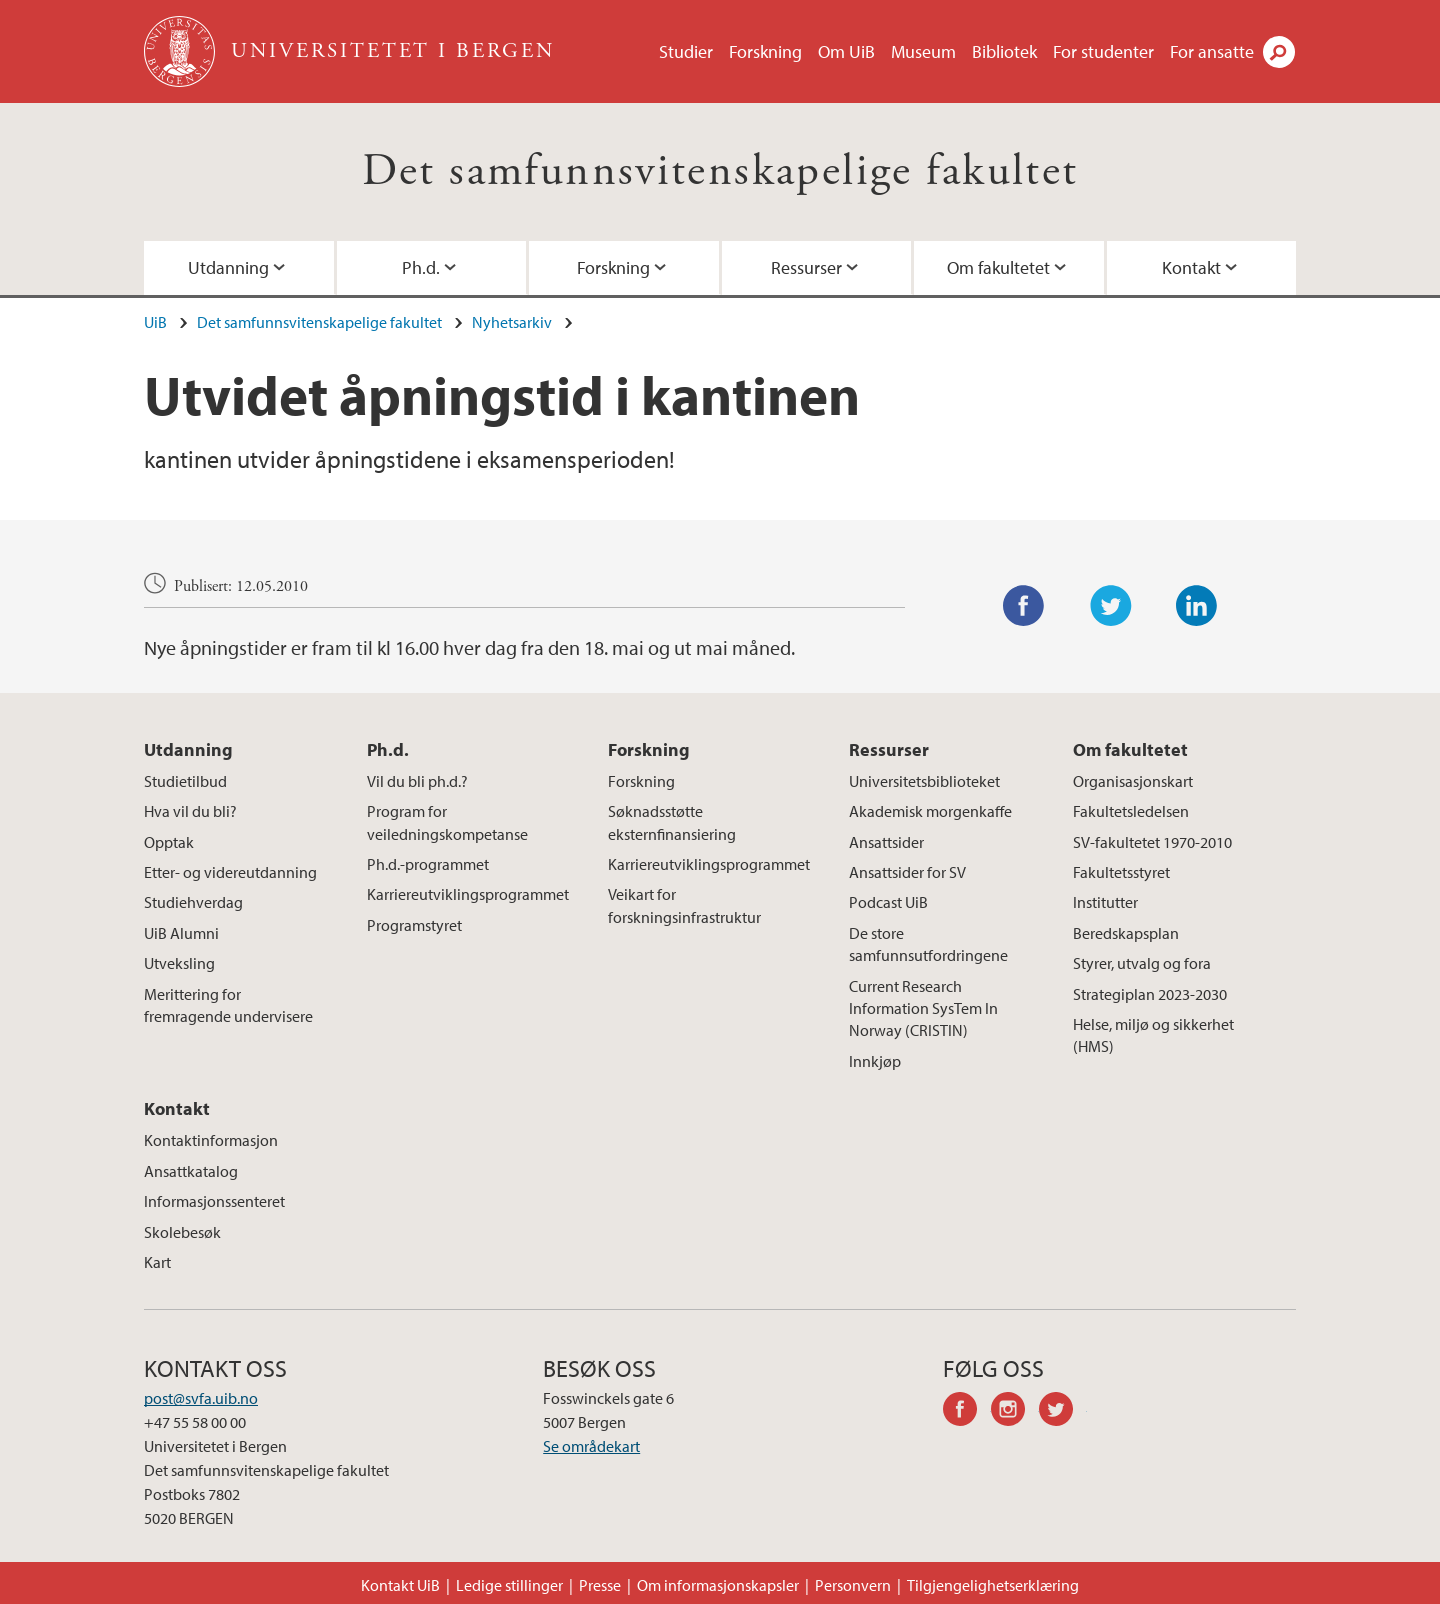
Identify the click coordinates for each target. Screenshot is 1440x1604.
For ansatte (1212, 51)
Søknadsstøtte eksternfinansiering (672, 822)
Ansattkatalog (191, 1171)
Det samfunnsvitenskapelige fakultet (720, 171)
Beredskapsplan (1126, 933)
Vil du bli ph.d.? (417, 781)
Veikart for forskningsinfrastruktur (684, 905)
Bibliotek (1004, 51)
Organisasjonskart (1133, 781)
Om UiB (846, 51)
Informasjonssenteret (214, 1201)
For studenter (1103, 51)
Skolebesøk (182, 1232)
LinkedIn (1197, 606)
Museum (923, 51)
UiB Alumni (181, 933)
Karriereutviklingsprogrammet (468, 894)
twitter (1063, 1412)
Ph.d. (421, 267)
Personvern (853, 1585)
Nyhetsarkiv (512, 322)
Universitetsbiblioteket (924, 781)
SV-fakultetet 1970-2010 (1152, 842)
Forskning (765, 51)
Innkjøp (875, 1061)
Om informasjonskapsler (718, 1585)
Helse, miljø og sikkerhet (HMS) (1153, 1035)
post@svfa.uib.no (201, 1398)
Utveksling (179, 963)
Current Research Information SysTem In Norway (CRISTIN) (923, 1008)
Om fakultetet (998, 267)
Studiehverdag (193, 902)
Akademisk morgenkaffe (930, 811)
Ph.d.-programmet (428, 864)
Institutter (1105, 902)
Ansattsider (886, 842)
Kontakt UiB (400, 1585)
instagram (1015, 1412)
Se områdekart (591, 1446)
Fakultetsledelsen (1131, 811)
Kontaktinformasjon (211, 1140)
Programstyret (414, 925)
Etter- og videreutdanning (230, 872)
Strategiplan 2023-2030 (1150, 994)
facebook (967, 1412)
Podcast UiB (888, 902)
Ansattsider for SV (907, 872)
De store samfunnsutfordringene (928, 944)
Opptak (169, 842)
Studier (686, 51)
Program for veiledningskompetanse (447, 822)
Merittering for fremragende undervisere (228, 1005)
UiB (155, 322)
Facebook (1024, 606)
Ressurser (806, 267)
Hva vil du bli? (190, 811)
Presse (600, 1585)
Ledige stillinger (509, 1585)
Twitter (1111, 606)
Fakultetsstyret (1121, 872)
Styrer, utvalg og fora (1142, 963)
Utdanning (228, 267)
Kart (157, 1262)
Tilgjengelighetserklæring (993, 1585)
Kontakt (1191, 267)
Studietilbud (185, 781)
